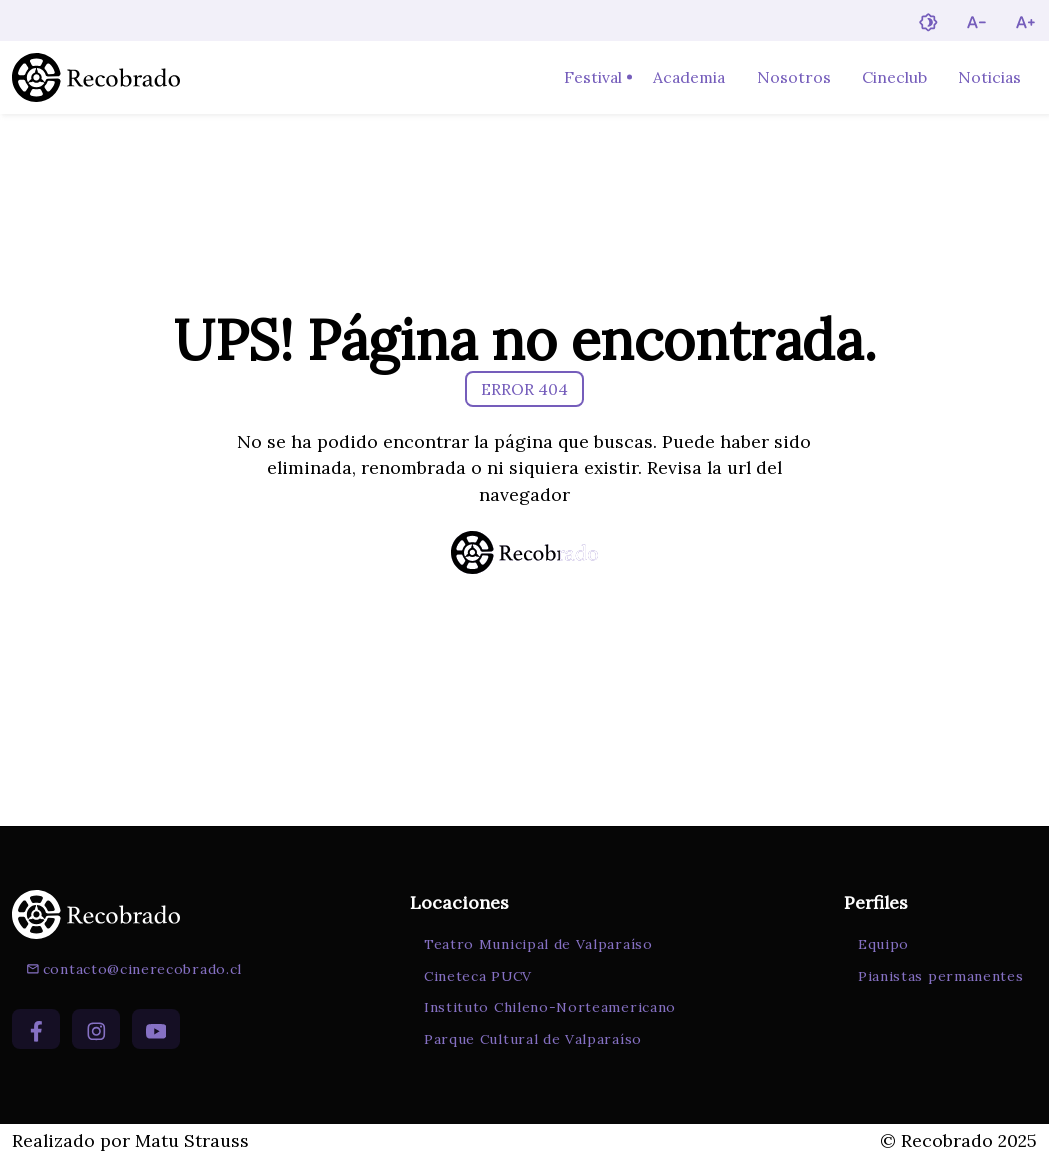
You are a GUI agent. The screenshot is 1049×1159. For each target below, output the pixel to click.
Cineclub (894, 77)
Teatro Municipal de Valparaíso (538, 944)
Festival (593, 77)
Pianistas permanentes (940, 976)
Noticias (989, 77)
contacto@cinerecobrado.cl (134, 969)
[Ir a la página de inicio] (96, 77)
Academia (689, 77)
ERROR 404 (524, 389)
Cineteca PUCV (478, 976)
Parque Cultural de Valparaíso (533, 1039)
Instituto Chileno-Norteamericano (550, 1007)
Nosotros (794, 77)
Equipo (883, 944)
